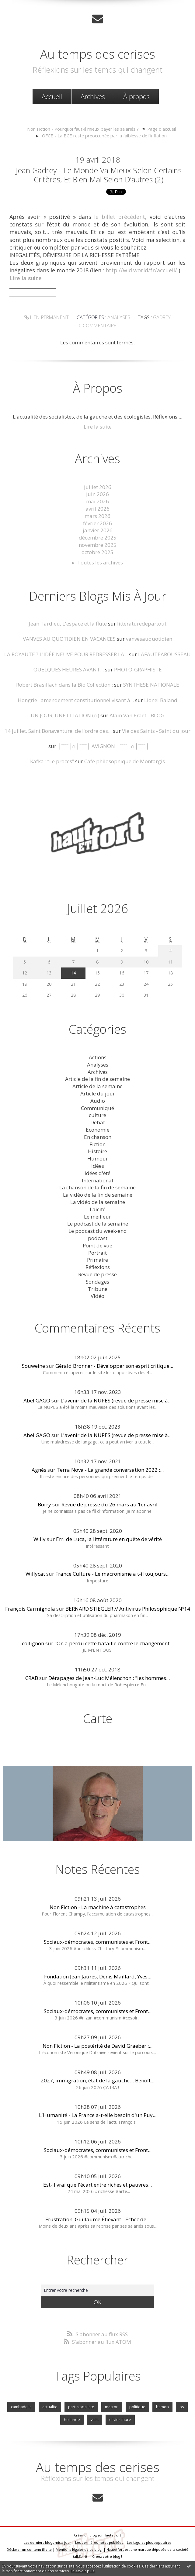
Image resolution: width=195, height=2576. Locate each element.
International (97, 1180)
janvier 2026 (98, 530)
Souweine (33, 1365)
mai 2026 (97, 501)
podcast (97, 1238)
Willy (39, 1539)
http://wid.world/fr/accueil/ (141, 270)
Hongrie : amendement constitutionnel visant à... (76, 700)
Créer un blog (85, 2535)
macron (112, 2406)
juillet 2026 (97, 487)
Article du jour (97, 1093)
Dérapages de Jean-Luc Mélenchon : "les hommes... (109, 1677)
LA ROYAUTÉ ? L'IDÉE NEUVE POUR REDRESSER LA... (66, 654)
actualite (49, 2406)
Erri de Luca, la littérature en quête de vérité (109, 1539)
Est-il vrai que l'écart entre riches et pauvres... (97, 2184)
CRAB (31, 1677)
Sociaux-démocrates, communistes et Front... (97, 1941)
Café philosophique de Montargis (124, 761)
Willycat (35, 1573)
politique (137, 2406)
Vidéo (97, 1295)
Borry (44, 1504)
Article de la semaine (97, 1086)
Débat (97, 1122)
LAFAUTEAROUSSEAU (164, 654)
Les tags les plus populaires (149, 2542)
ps (181, 2406)
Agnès (39, 1469)
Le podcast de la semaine (97, 1223)
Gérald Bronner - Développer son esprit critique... (114, 1365)
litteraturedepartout (141, 623)
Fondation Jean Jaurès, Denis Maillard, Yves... (97, 1976)
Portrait (97, 1252)
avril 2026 (97, 508)
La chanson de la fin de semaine (97, 1187)
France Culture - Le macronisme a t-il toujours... (112, 1573)
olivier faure (120, 2419)
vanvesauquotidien (149, 638)
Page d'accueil (161, 129)
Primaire (97, 1259)
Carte (97, 1718)
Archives (93, 96)
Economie (98, 1129)
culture (97, 1115)
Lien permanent (46, 317)
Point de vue (97, 1245)
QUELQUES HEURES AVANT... (68, 669)
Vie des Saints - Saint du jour (156, 730)
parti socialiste (81, 2406)
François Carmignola (30, 1608)
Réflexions (97, 1267)
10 (146, 962)
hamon (162, 2406)
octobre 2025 (97, 552)
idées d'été (97, 1173)
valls (95, 2419)
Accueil (52, 96)
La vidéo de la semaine (97, 1201)
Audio (97, 1100)
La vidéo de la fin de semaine (97, 1194)
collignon (33, 1643)
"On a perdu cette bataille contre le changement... (113, 1643)
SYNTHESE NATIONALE (151, 684)
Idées (97, 1165)
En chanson (97, 1136)
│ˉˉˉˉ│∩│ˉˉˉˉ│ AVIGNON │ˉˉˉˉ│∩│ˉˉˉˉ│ (103, 746)
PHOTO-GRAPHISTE (138, 669)
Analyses (118, 317)
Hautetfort (112, 2535)
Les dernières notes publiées (99, 2542)
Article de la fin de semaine (97, 1078)
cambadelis (21, 2406)
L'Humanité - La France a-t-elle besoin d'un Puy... (97, 2115)
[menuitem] (52, 96)
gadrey (162, 317)
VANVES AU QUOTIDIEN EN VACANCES (69, 638)
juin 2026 (97, 494)
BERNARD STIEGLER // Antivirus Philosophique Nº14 (127, 1608)
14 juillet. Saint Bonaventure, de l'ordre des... (58, 730)
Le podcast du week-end (97, 1230)
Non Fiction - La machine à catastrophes (98, 1907)
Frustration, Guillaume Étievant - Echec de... (97, 2219)
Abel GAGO (36, 1400)
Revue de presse (97, 1274)
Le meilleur (97, 1216)
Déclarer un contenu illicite (29, 2549)
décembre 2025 (98, 537)
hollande (72, 2419)
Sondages (97, 1281)
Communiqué (97, 1108)
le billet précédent (119, 216)
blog (116, 2556)
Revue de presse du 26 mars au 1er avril (109, 1504)
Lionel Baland (160, 700)
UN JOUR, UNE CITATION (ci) (65, 715)
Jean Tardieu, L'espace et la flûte (68, 623)
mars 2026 (97, 515)
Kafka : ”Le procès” (52, 761)
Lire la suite (98, 426)
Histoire (97, 1151)
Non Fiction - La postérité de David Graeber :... (97, 2045)
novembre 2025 (98, 544)
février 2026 (97, 523)
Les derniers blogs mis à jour (47, 2542)
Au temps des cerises (97, 54)
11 (170, 962)
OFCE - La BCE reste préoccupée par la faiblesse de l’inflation (104, 136)
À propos (136, 96)
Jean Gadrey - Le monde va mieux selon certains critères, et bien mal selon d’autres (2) (99, 174)
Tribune (97, 1288)
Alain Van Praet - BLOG (137, 715)
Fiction (97, 1144)
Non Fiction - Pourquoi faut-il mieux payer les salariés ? (83, 129)
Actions (97, 1057)
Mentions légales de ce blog (79, 2549)
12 (24, 973)
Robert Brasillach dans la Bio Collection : (64, 684)
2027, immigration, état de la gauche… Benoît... (97, 2080)
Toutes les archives (100, 562)
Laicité (98, 1209)
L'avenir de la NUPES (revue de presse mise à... (116, 1400)
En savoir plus (82, 2571)
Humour (97, 1158)
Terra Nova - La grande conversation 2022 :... (110, 1469)
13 (49, 973)
